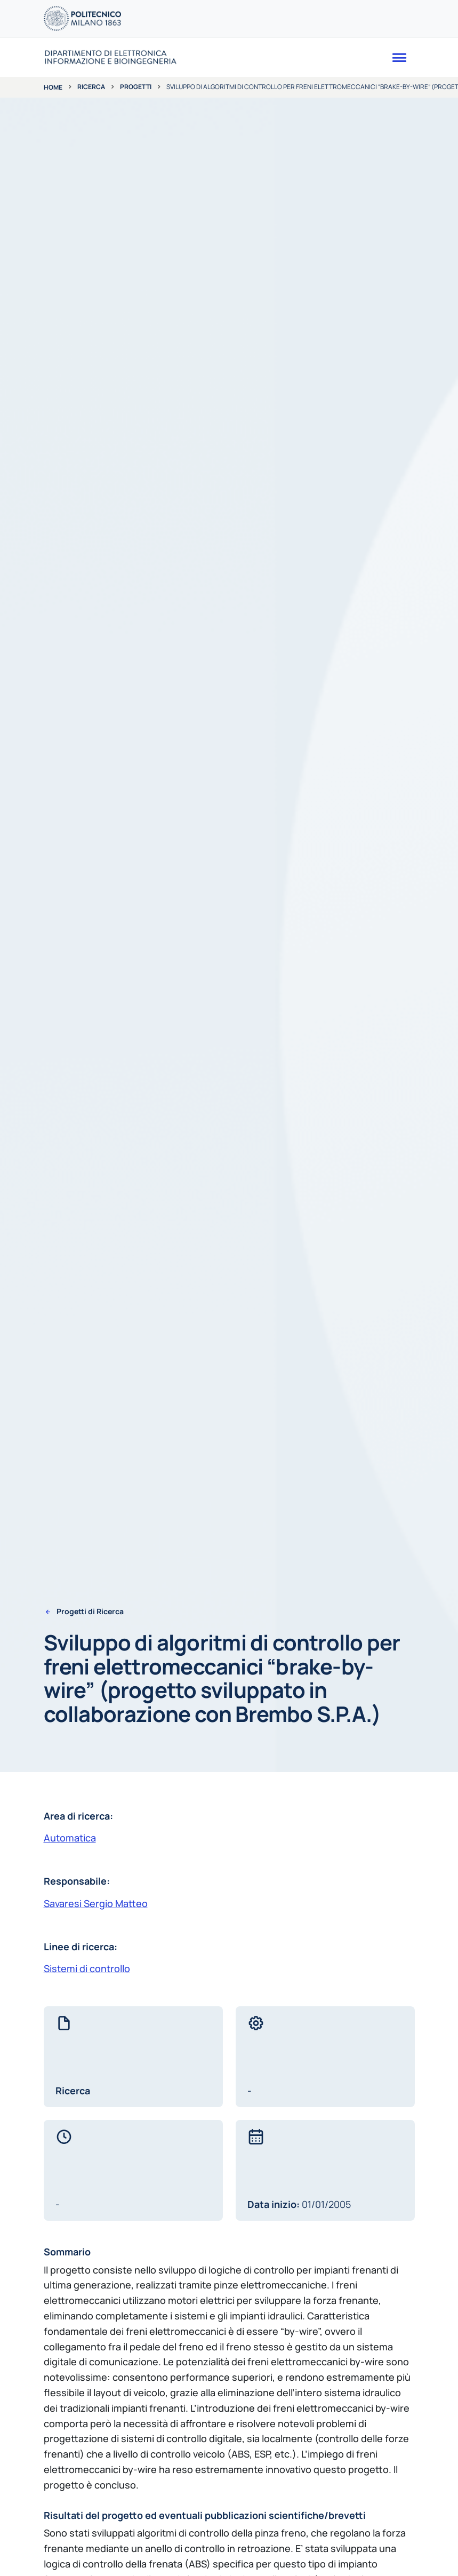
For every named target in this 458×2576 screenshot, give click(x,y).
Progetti (135, 86)
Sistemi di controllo (87, 1968)
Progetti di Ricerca (90, 1612)
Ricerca (91, 86)
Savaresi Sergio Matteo (96, 1903)
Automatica (70, 1837)
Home (53, 87)
